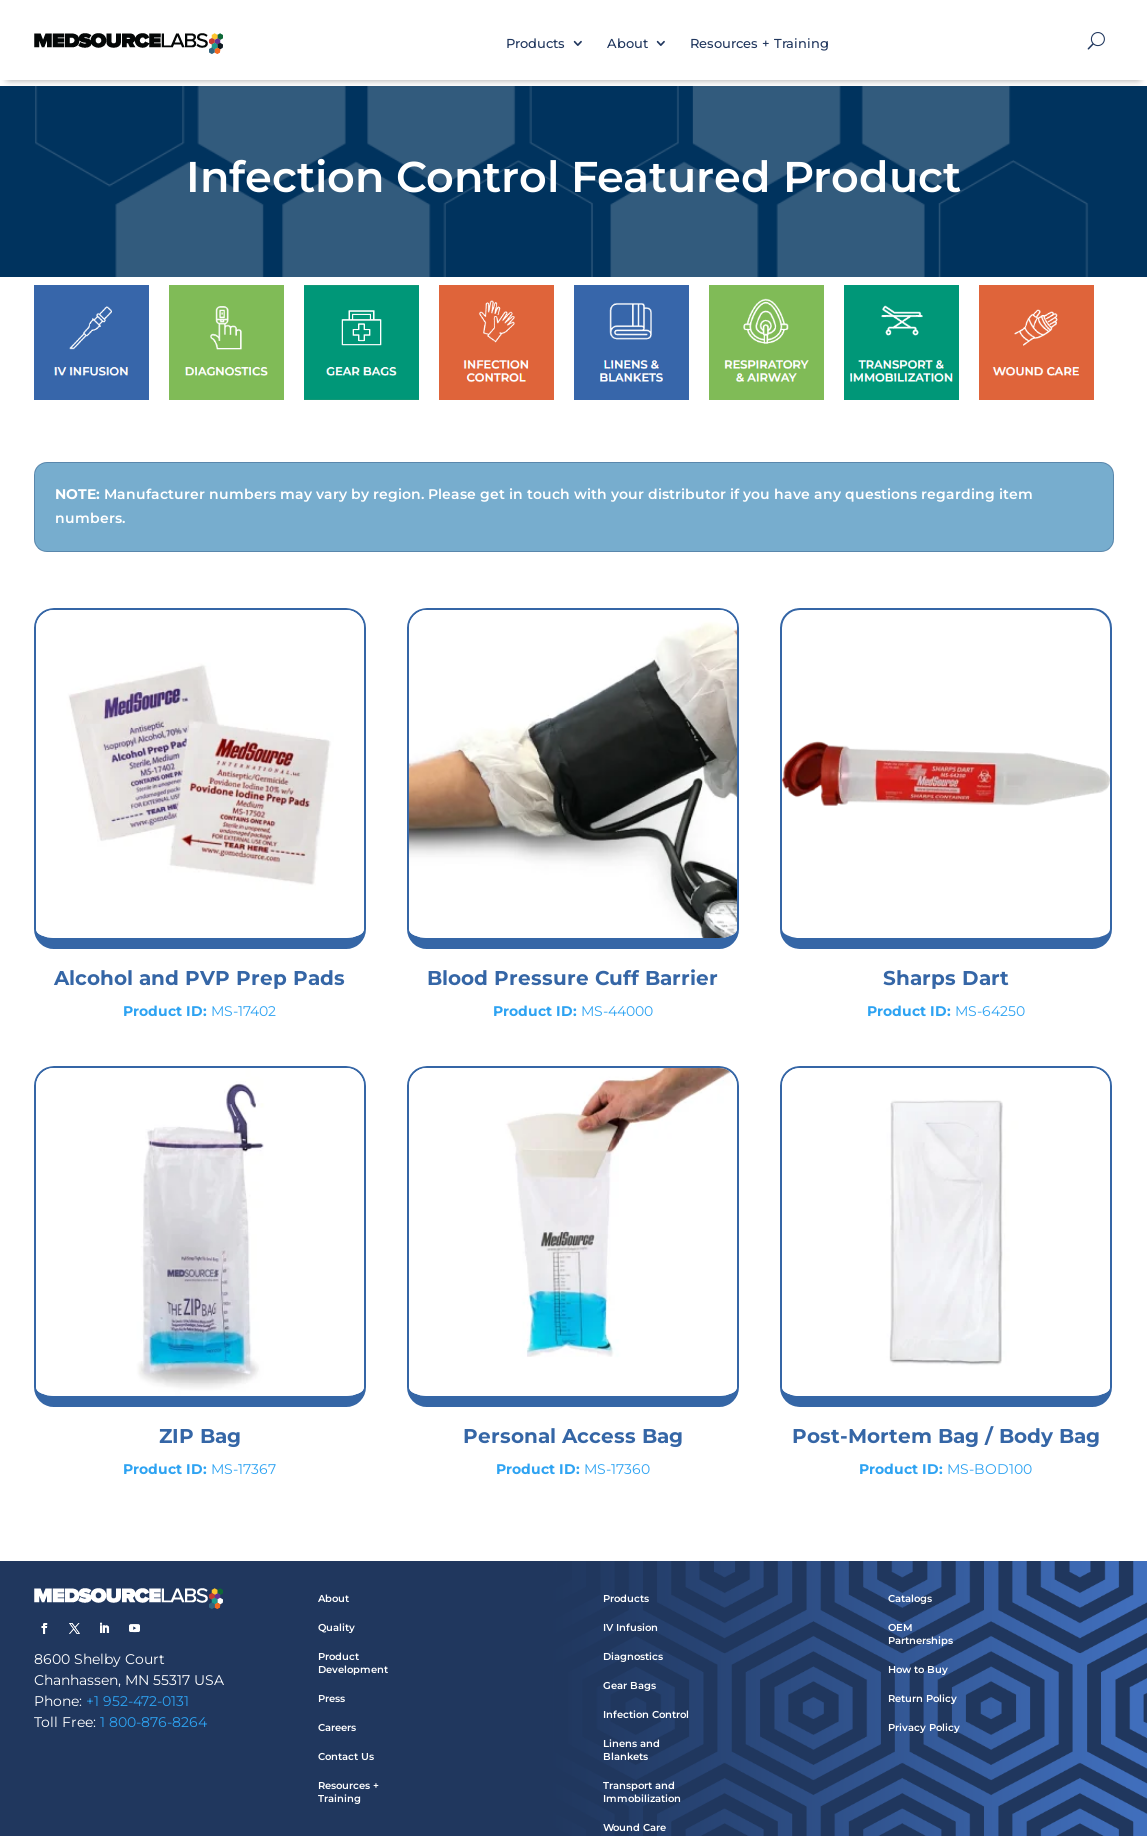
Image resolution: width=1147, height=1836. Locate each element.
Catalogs (910, 1578)
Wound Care (634, 1807)
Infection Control (646, 1694)
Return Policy (922, 1678)
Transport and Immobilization (642, 1772)
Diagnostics (633, 1636)
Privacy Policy (924, 1707)
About (627, 43)
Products (535, 43)
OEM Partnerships (920, 1614)
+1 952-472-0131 (137, 1681)
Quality (336, 1607)
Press (331, 1678)
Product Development (353, 1643)
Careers (337, 1707)
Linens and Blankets (631, 1730)
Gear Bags (629, 1665)
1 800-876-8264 (153, 1702)
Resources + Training (759, 43)
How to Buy (918, 1649)
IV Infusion (630, 1607)
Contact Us (346, 1736)
